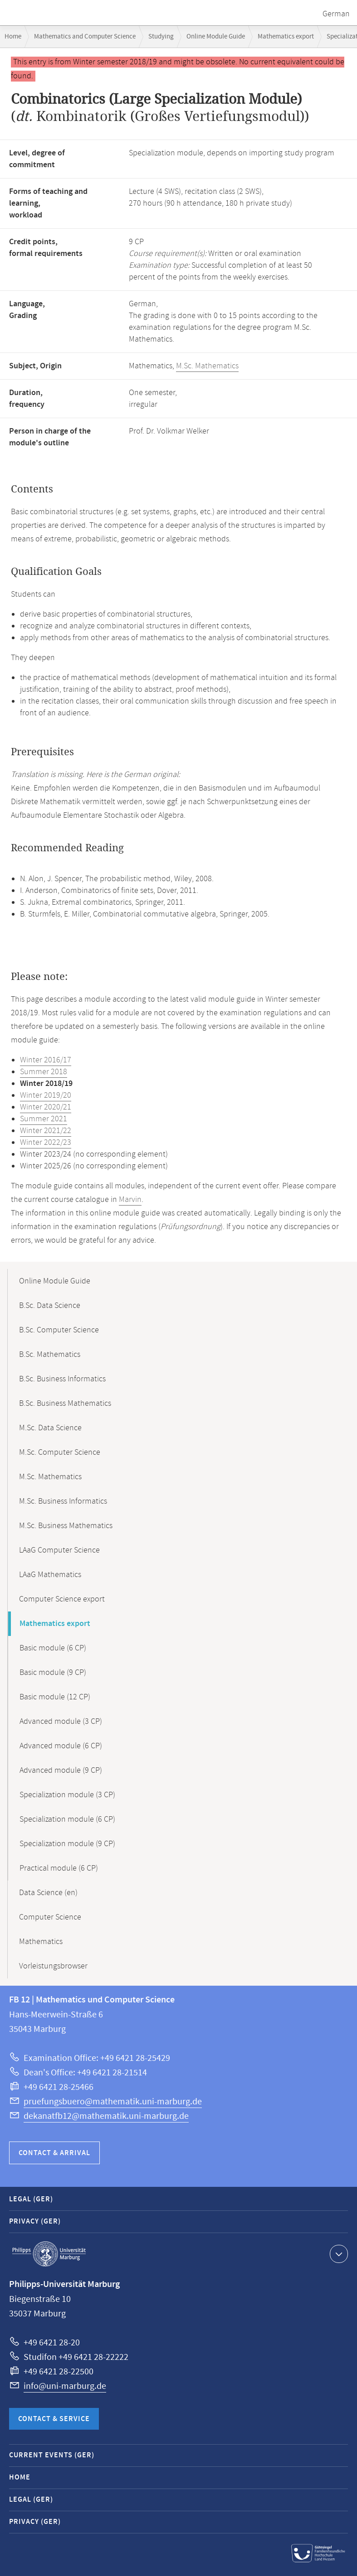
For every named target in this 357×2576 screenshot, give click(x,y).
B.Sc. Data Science (49, 1305)
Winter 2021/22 (45, 1130)
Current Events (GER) (51, 2455)
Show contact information (338, 2253)
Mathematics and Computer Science (85, 36)
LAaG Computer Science (59, 1550)
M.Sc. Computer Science (59, 1452)
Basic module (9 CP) (53, 1672)
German (336, 14)
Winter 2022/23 (45, 1142)
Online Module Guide (215, 36)
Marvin (130, 1199)
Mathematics (41, 1941)
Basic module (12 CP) (55, 1697)
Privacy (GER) (35, 2221)
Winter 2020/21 (45, 1107)
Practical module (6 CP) (59, 1868)
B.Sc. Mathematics (49, 1354)
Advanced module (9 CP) (61, 1770)
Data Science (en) (48, 1892)
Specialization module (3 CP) (67, 1795)
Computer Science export (62, 1599)
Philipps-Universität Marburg (49, 2254)
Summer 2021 (43, 1119)
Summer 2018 (43, 1071)
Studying (161, 36)
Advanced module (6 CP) (61, 1746)
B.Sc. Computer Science (59, 1330)
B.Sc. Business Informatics (62, 1379)
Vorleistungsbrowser (53, 1966)
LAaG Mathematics (50, 1574)
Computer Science (50, 1917)
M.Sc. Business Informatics (63, 1501)
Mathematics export (286, 36)
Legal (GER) (31, 2199)
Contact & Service (54, 2419)
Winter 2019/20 (45, 1095)
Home (13, 36)
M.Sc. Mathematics (207, 366)
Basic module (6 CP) (53, 1648)
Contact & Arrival (54, 2153)
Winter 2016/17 (45, 1060)
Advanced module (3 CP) (61, 1721)
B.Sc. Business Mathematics (65, 1403)
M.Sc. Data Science (50, 1428)
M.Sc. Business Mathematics (65, 1525)
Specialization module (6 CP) (67, 1819)
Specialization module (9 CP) (67, 1843)
